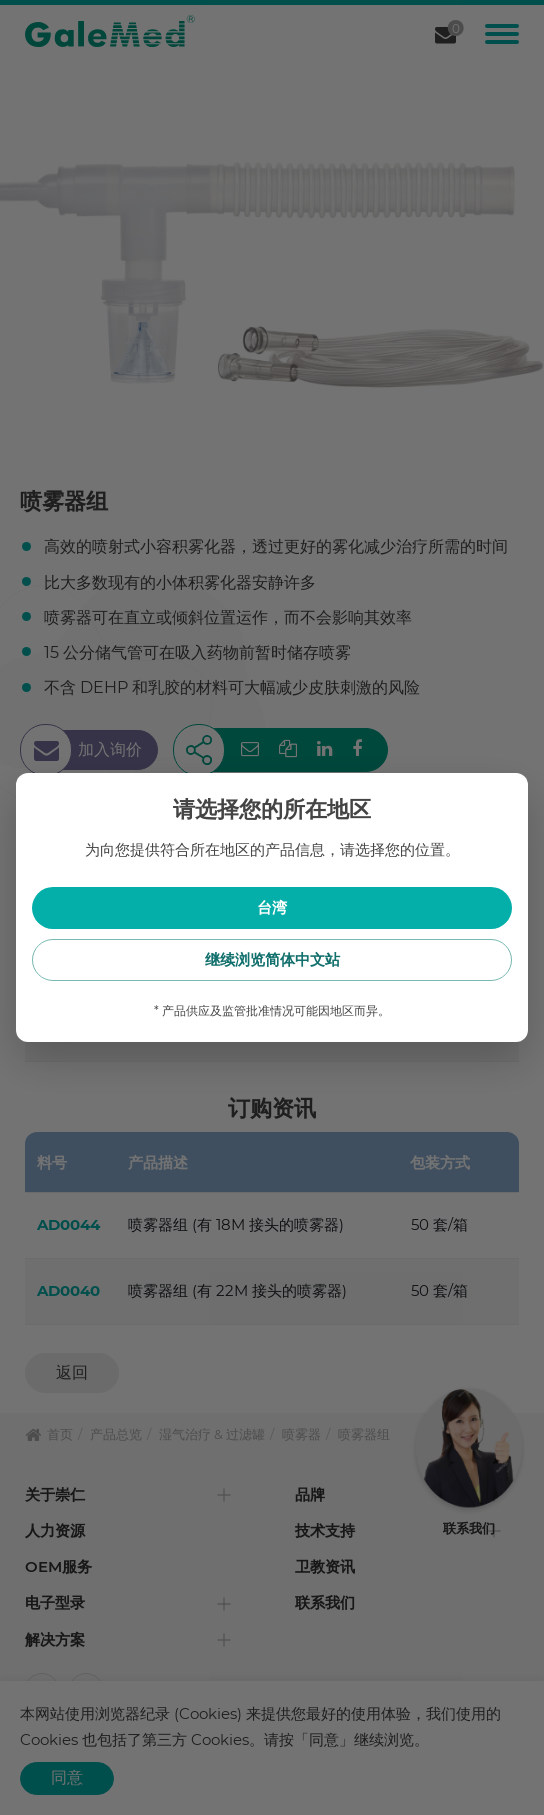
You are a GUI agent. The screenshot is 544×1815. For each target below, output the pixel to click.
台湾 (272, 907)
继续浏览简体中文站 (272, 959)
